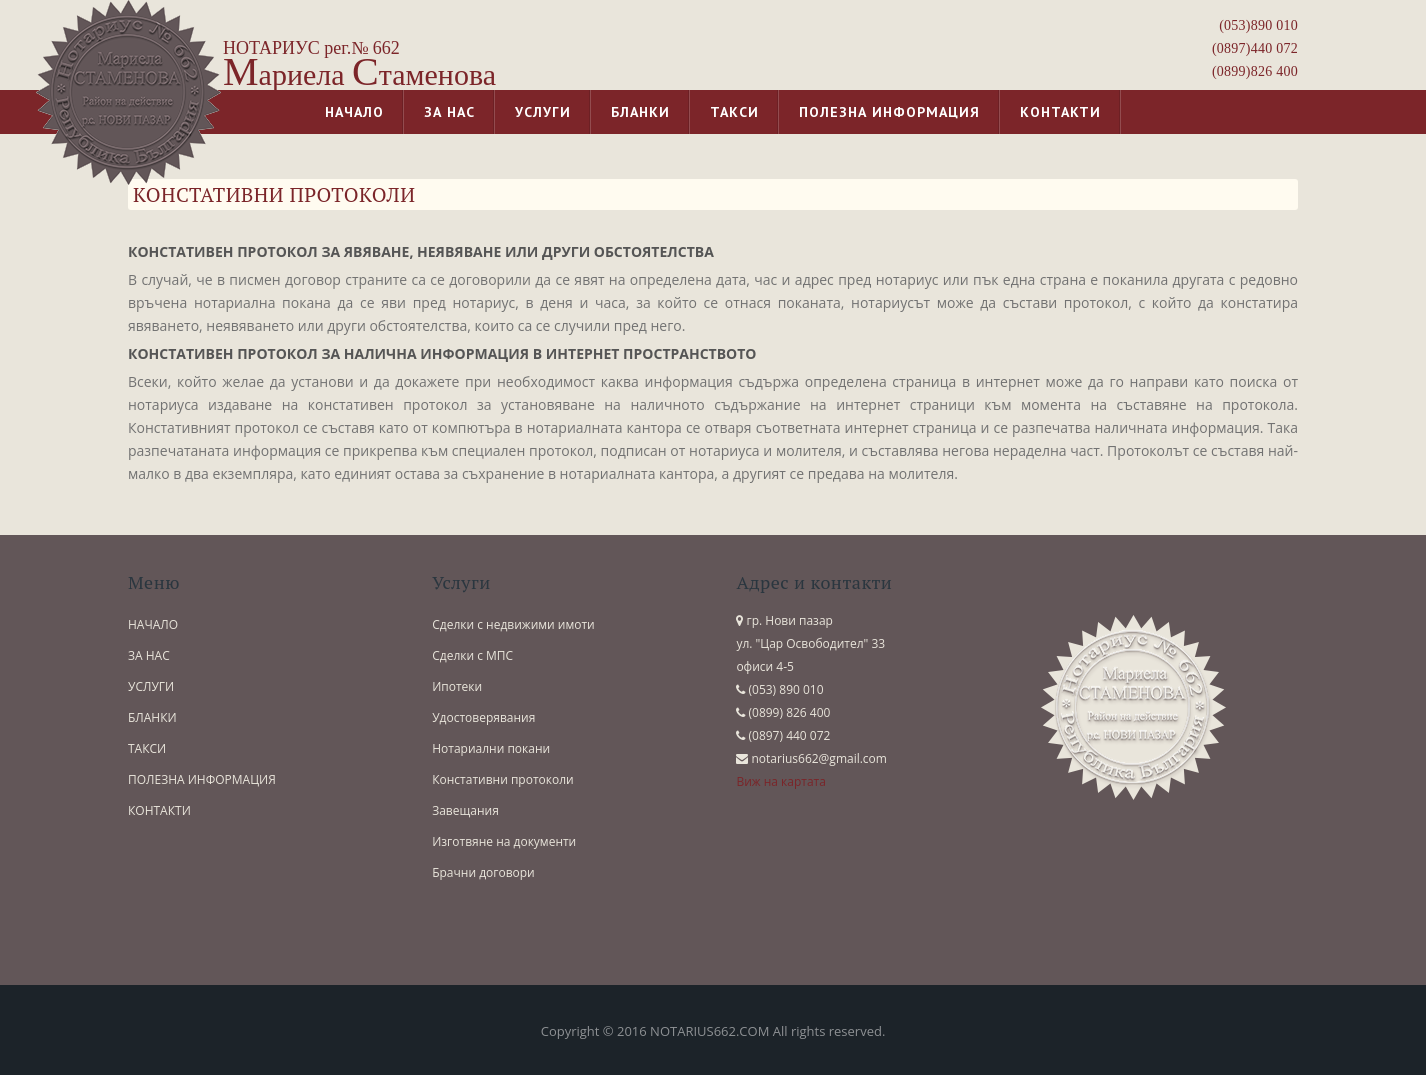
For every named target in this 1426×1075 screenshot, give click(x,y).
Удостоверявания (483, 717)
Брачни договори (483, 872)
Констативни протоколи (503, 779)
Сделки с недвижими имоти (513, 624)
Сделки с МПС (472, 655)
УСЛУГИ (151, 686)
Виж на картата (781, 781)
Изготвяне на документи (504, 841)
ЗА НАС (149, 655)
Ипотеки (457, 686)
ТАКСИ (147, 748)
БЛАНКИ (152, 717)
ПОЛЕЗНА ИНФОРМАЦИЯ (202, 779)
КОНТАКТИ (159, 810)
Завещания (465, 810)
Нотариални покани (491, 748)
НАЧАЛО (153, 624)
